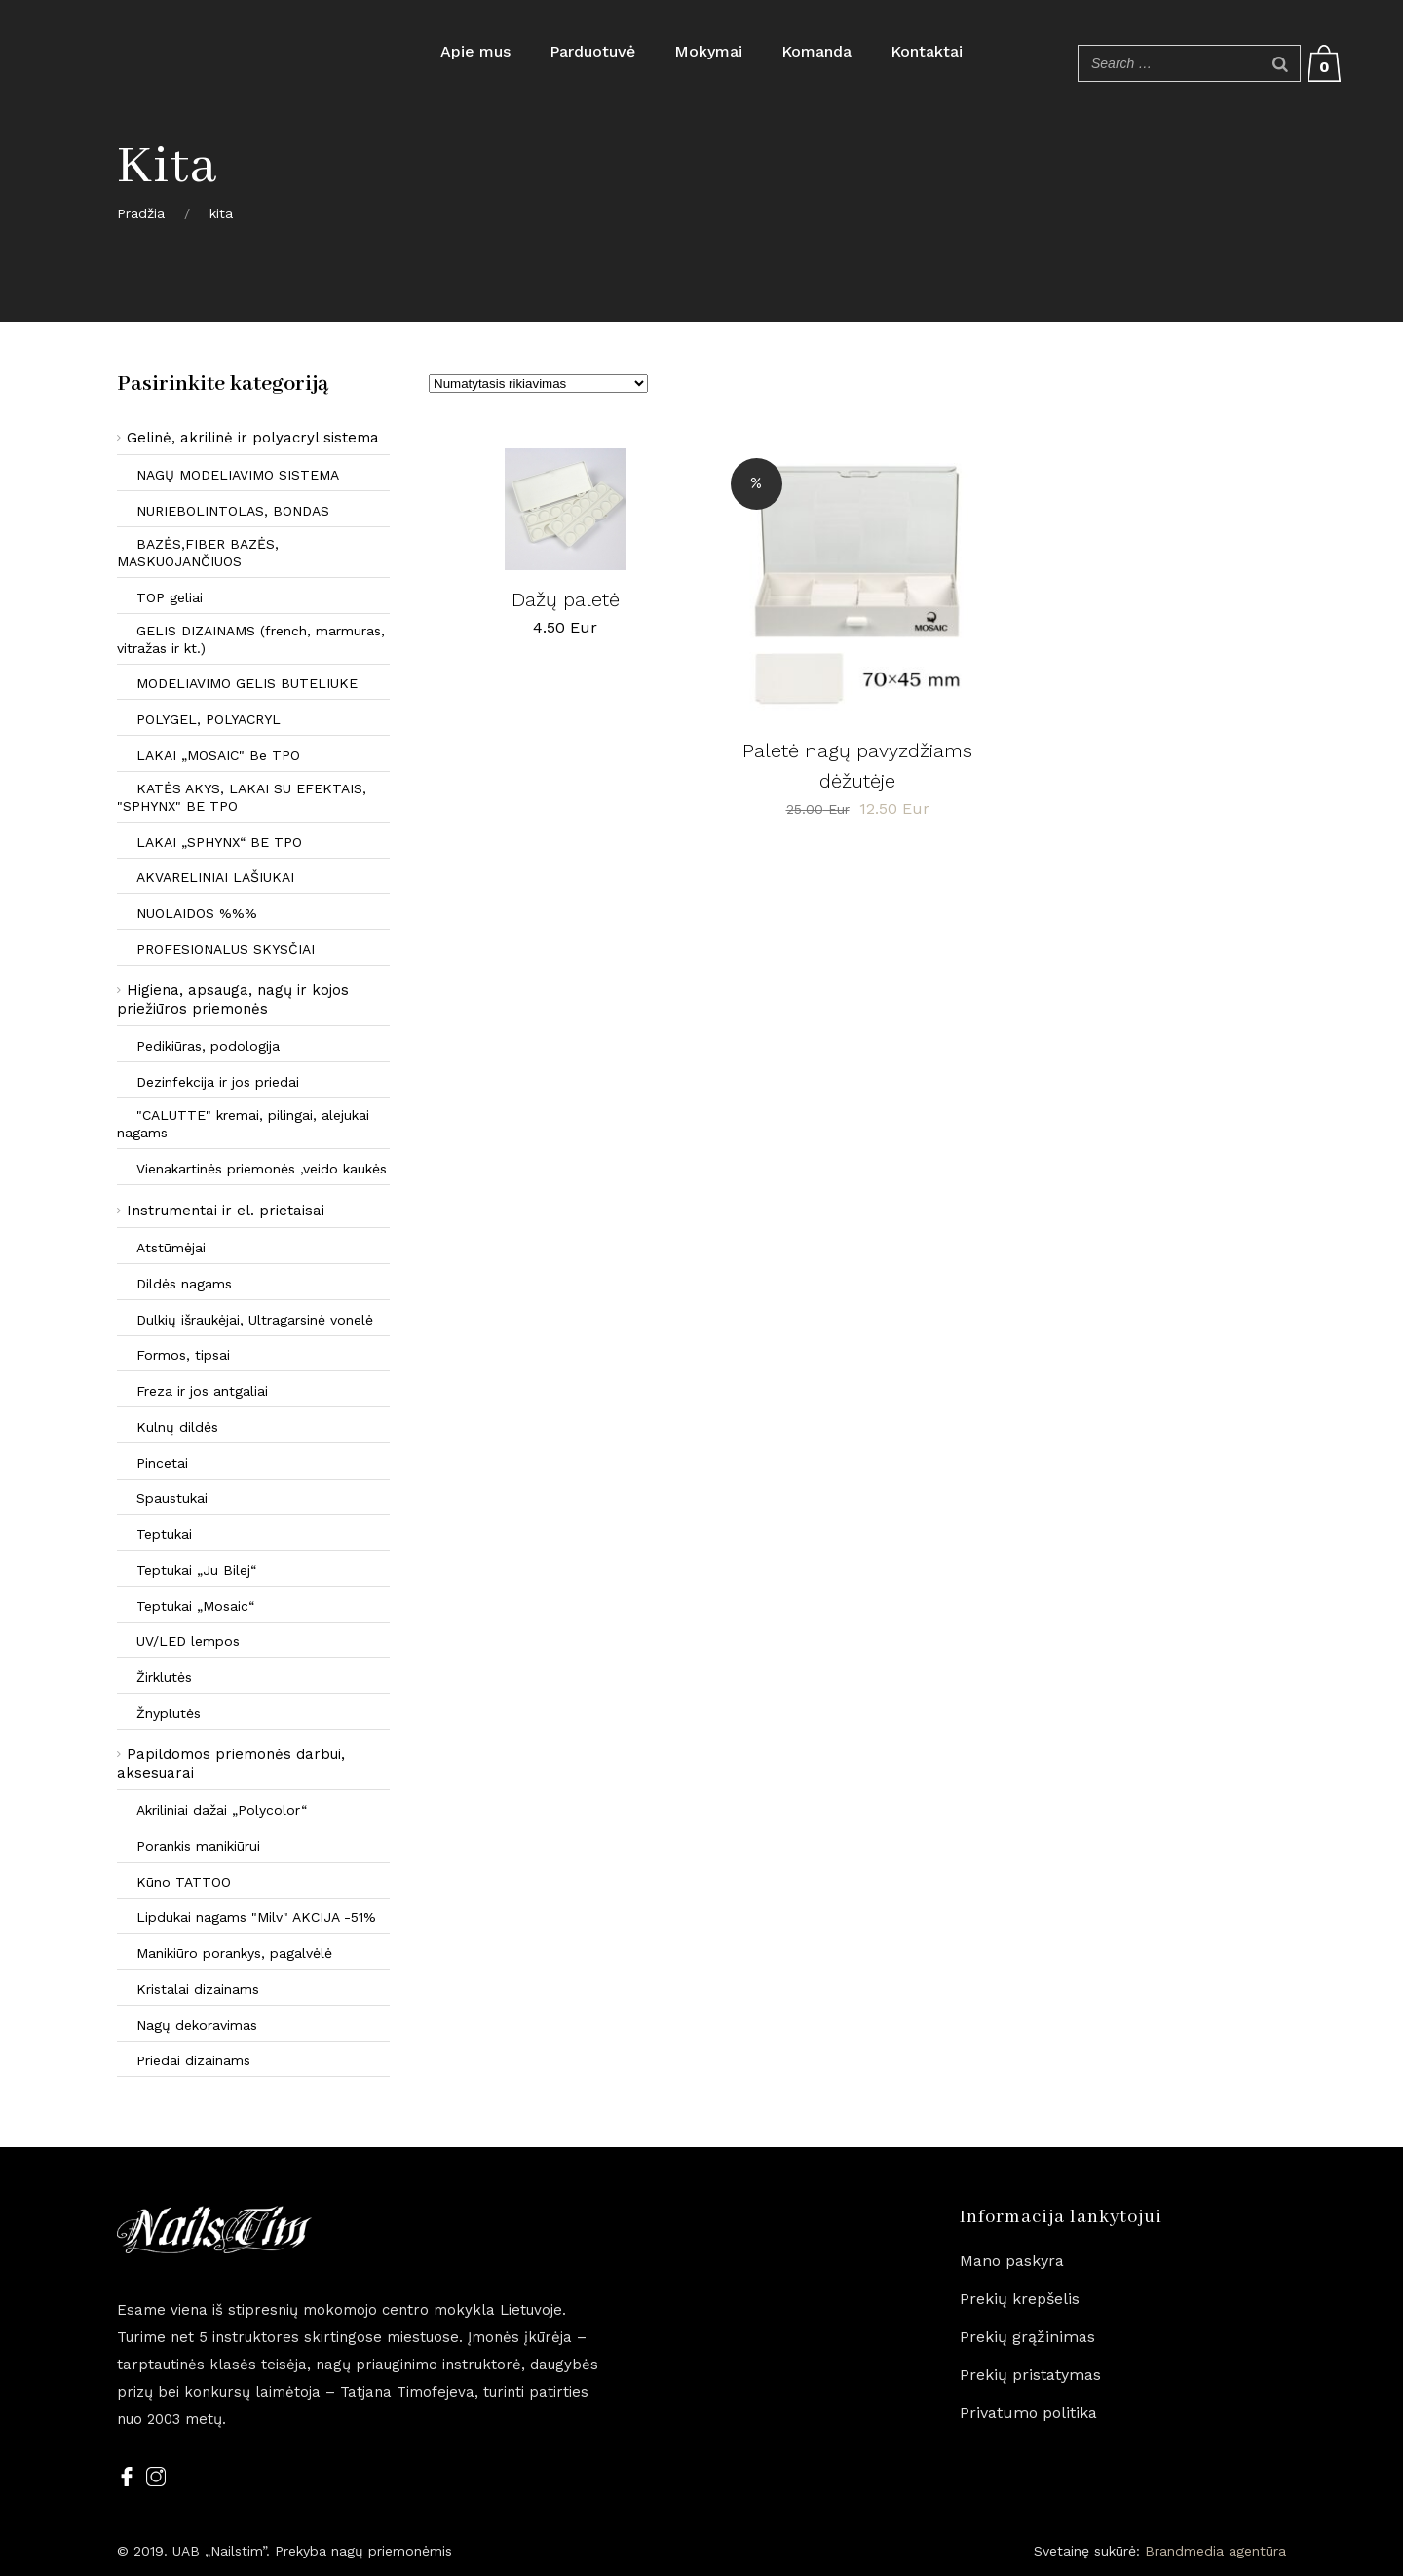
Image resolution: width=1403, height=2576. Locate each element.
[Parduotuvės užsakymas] (538, 383)
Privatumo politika (1028, 2412)
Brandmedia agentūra (1215, 2550)
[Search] (1280, 63)
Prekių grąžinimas (1027, 2336)
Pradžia (141, 213)
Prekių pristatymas (1030, 2374)
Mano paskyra (1012, 2260)
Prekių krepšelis (1020, 2298)
